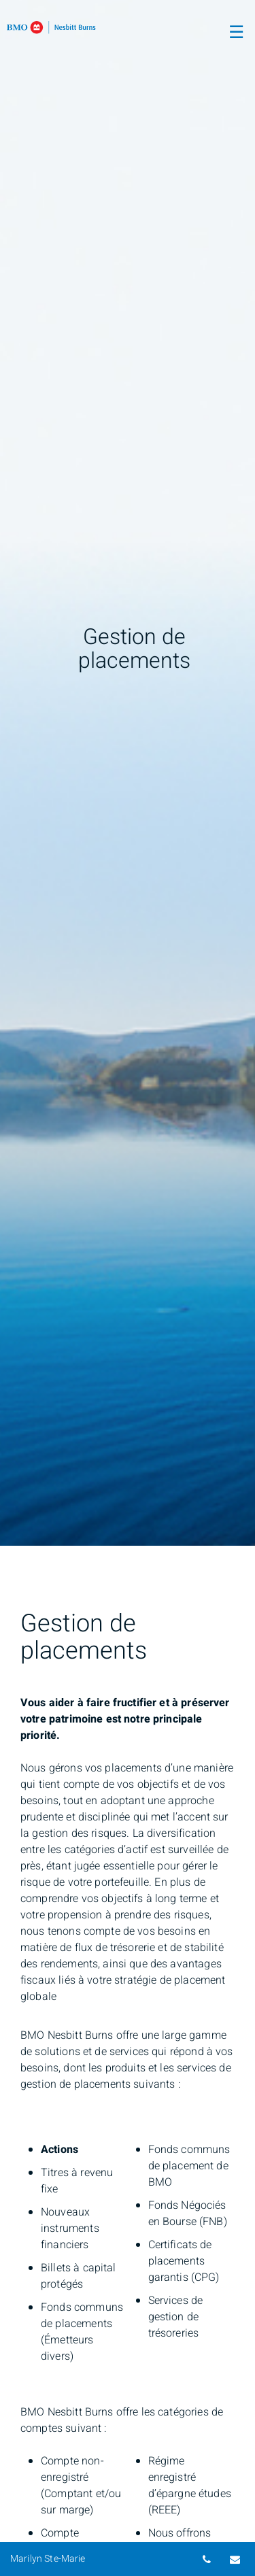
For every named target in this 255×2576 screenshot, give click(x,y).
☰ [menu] (236, 32)
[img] (127, 773)
